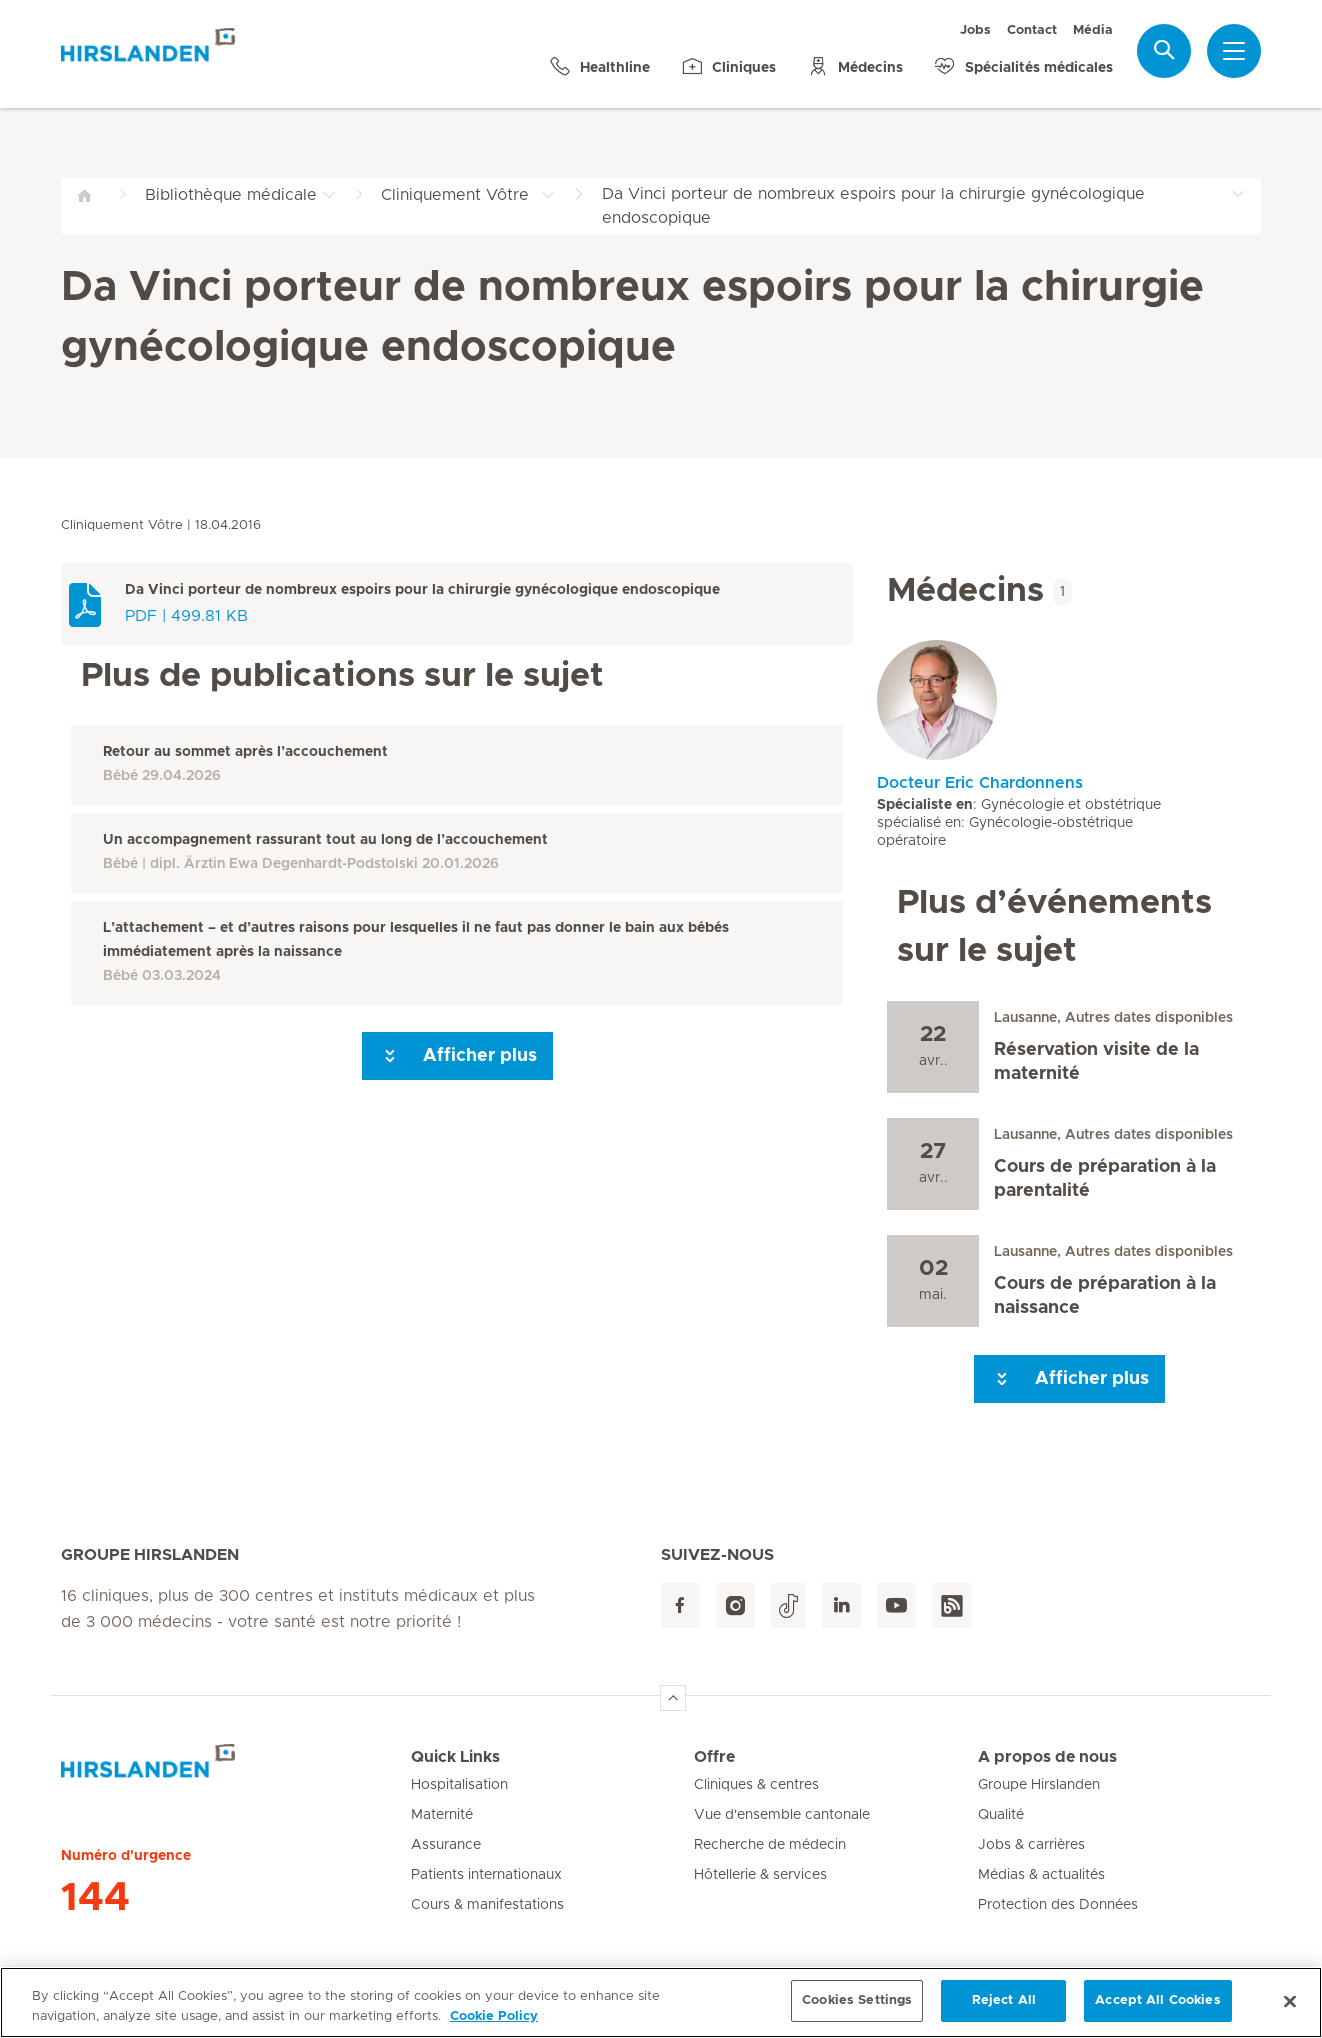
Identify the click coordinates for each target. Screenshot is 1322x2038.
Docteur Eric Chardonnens (980, 783)
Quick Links (455, 1757)
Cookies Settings (857, 2009)
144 (95, 1898)
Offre (714, 1757)
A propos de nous (1047, 1757)
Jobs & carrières (1031, 1845)
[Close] (1290, 2009)
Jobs (975, 30)
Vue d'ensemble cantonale (782, 1815)
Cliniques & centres (756, 1785)
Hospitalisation (459, 1785)
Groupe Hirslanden (1039, 1785)
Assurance (446, 1845)
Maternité (442, 1815)
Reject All (1004, 2009)
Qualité (1001, 1815)
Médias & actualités (1041, 1875)
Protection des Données (1058, 1905)
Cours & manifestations (487, 1905)
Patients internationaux (486, 1875)
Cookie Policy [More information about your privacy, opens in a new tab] (494, 2024)
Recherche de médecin (770, 1845)
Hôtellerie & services (760, 1875)
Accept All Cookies (1157, 2009)
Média (1093, 30)
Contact (1032, 30)
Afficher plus (457, 1056)
